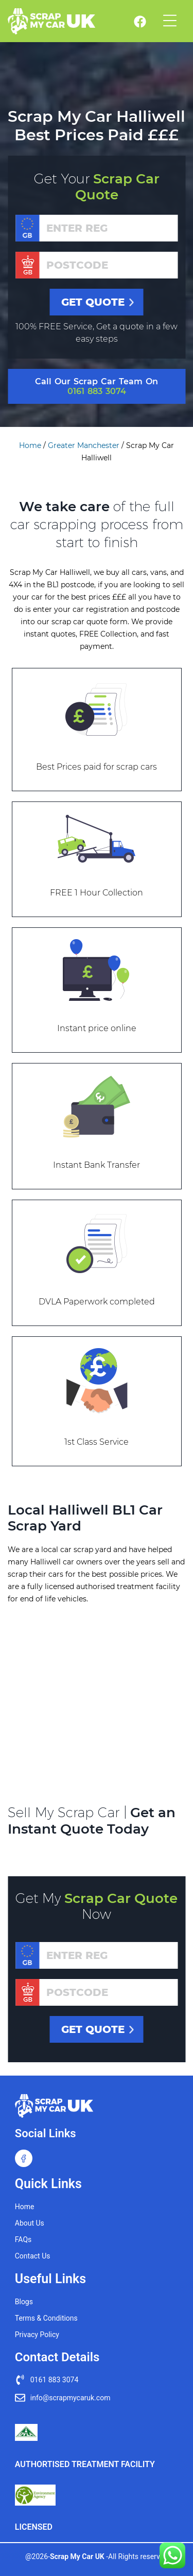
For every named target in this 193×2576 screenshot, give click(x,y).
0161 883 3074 (96, 391)
